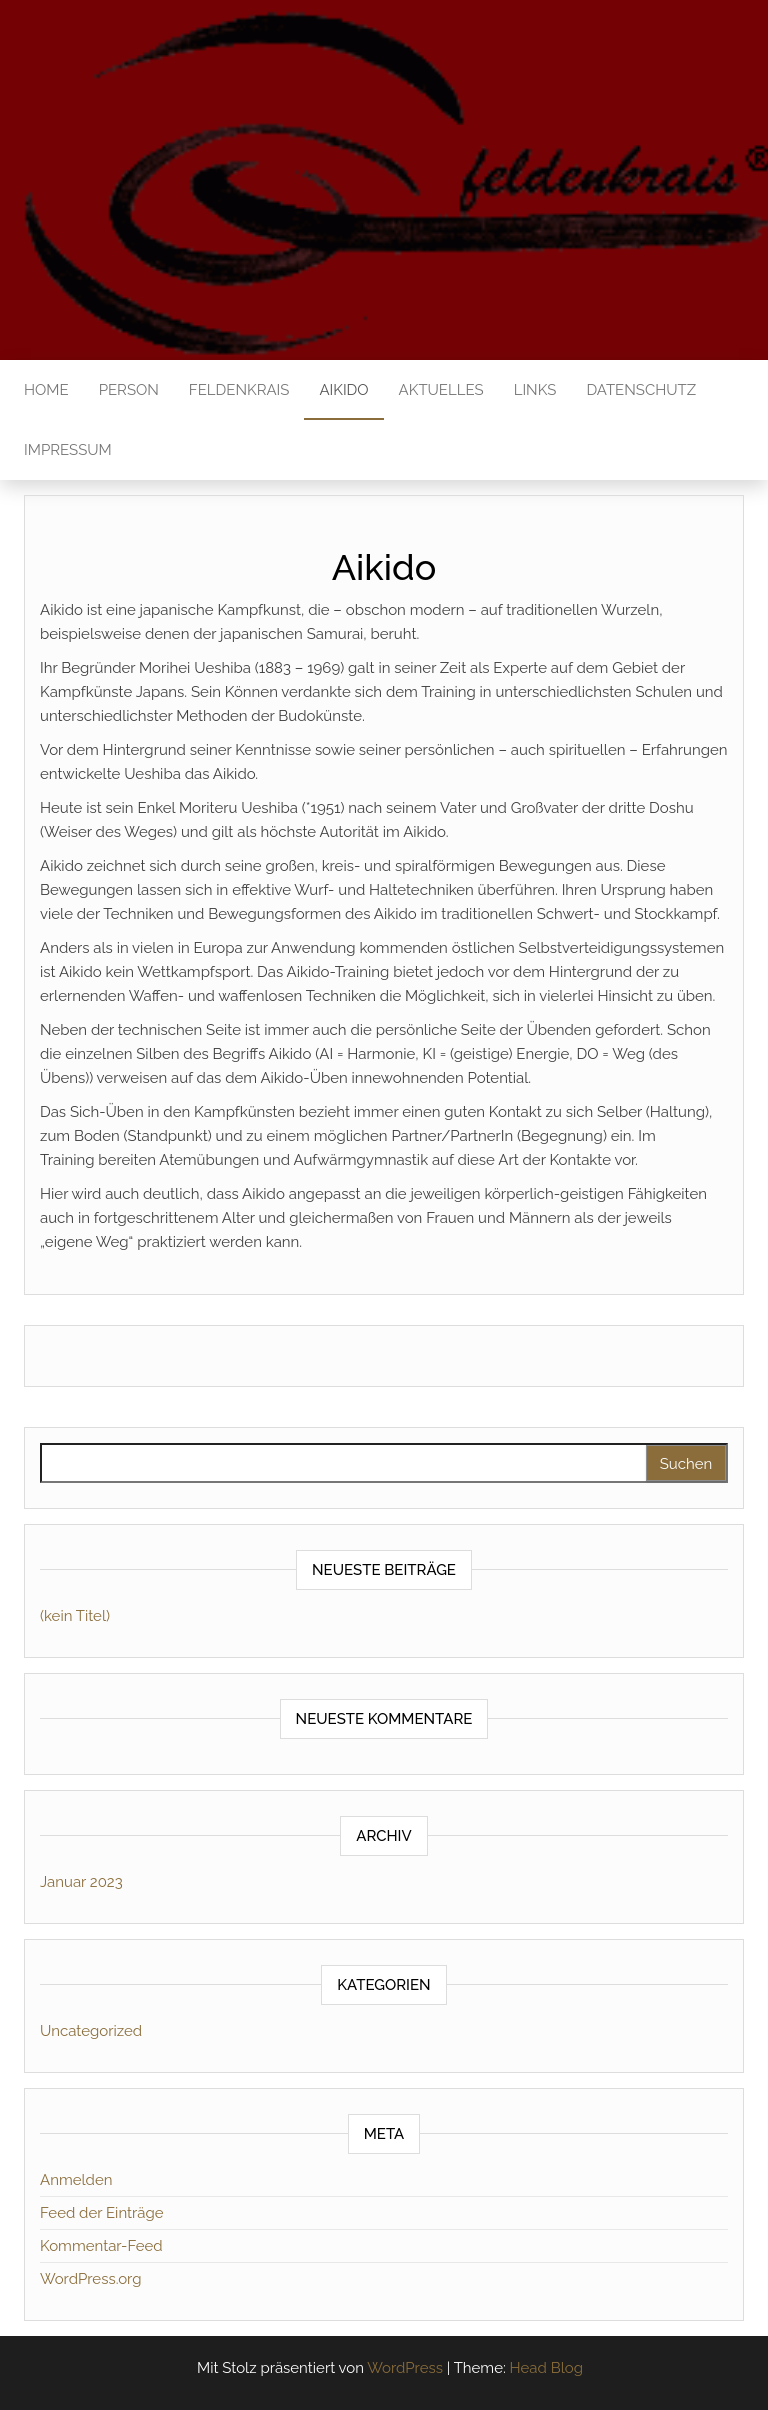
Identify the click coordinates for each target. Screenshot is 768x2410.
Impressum (68, 450)
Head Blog (546, 2368)
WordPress (405, 2368)
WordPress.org (90, 2279)
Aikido (343, 390)
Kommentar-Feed (101, 2246)
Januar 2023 (81, 1882)
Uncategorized (91, 2031)
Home (46, 390)
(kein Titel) (75, 1616)
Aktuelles (441, 390)
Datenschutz (641, 390)
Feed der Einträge (102, 2213)
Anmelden (76, 2180)
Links (535, 390)
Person (129, 390)
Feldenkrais (239, 390)
